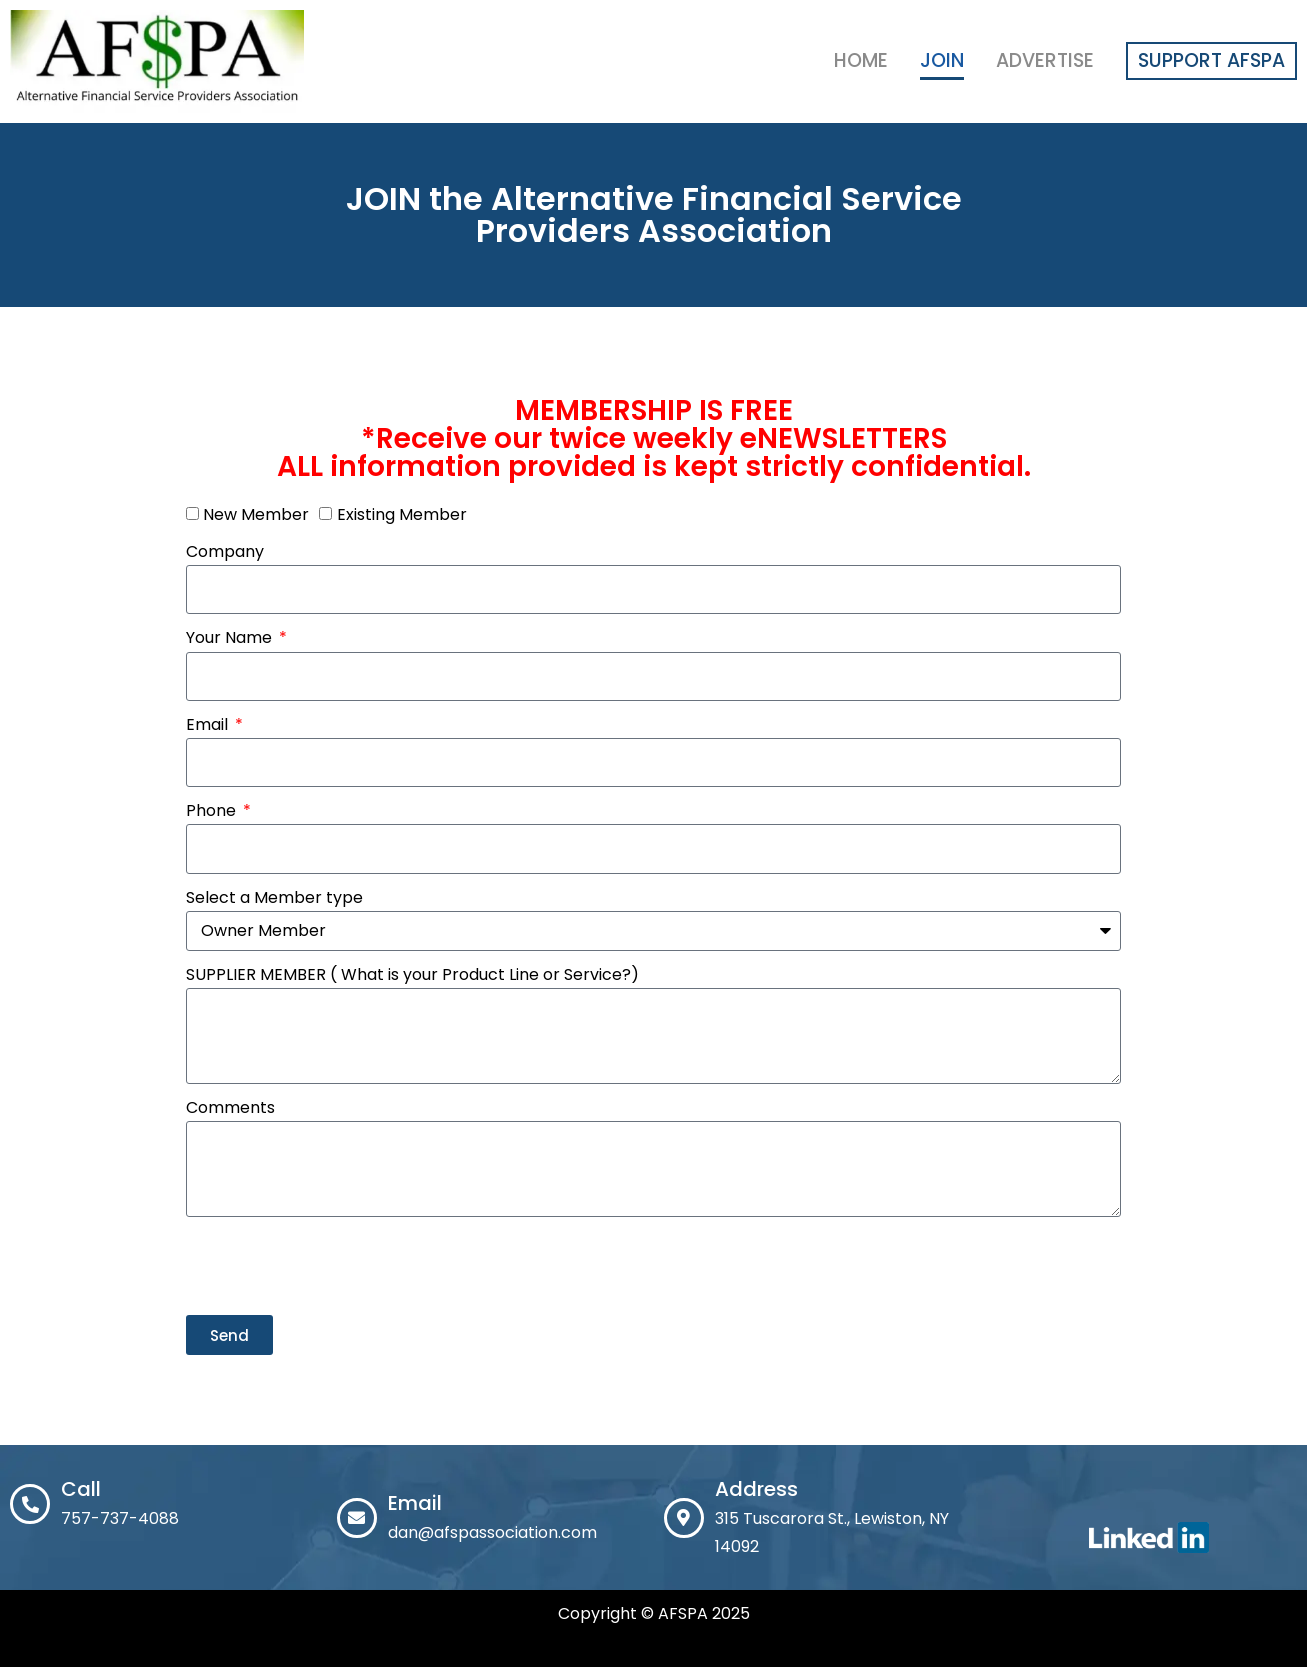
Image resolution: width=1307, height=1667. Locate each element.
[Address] (684, 1518)
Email (209, 724)
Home (861, 60)
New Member (256, 514)
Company (225, 551)
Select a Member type (274, 897)
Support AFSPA (1211, 60)
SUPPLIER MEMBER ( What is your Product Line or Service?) (412, 974)
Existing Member (402, 514)
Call (81, 1489)
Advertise (1045, 60)
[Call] (30, 1504)
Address (756, 1489)
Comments (230, 1107)
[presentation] (338, 1266)
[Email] (357, 1518)
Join (942, 60)
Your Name (231, 637)
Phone (213, 810)
